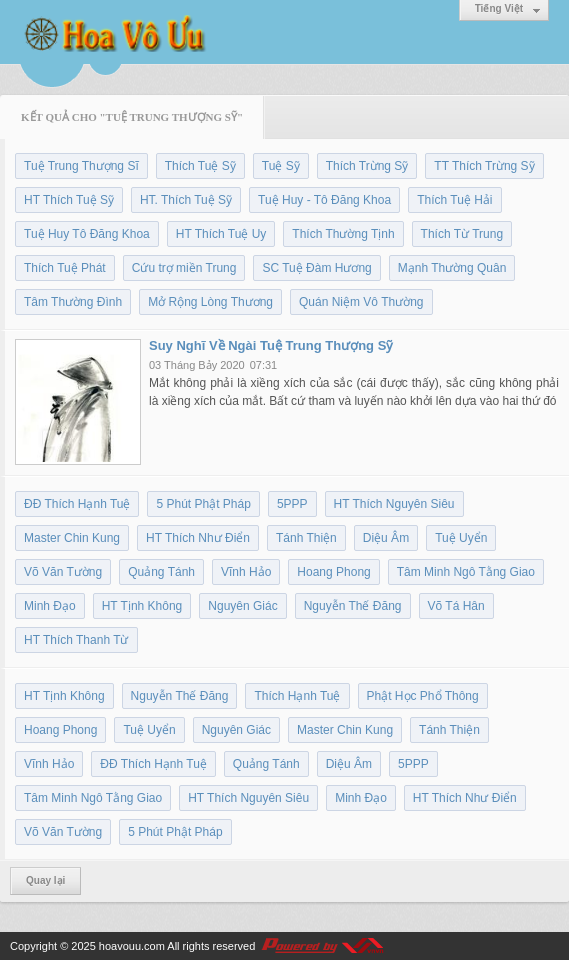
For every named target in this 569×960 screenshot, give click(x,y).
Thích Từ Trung (462, 234)
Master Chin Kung (72, 538)
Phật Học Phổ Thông (423, 696)
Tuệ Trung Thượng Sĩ (81, 166)
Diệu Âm (386, 538)
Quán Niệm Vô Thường (361, 302)
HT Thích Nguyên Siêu (394, 504)
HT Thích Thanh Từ (76, 640)
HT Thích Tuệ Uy (221, 234)
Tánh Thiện (306, 538)
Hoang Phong (333, 572)
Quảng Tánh (161, 572)
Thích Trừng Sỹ (367, 166)
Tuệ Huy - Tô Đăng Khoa (324, 200)
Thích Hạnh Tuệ (297, 696)
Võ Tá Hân (456, 606)
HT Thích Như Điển (198, 538)
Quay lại (45, 880)
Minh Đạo (50, 606)
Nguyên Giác (242, 606)
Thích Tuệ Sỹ (200, 166)
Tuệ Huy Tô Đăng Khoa (87, 234)
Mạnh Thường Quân (452, 268)
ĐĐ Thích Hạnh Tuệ (77, 504)
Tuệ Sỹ (281, 166)
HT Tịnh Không (142, 606)
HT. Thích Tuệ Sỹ (186, 200)
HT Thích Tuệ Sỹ (69, 200)
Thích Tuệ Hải (454, 200)
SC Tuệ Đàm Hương (316, 268)
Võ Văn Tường (63, 572)
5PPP (292, 504)
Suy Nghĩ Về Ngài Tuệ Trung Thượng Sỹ (271, 345)
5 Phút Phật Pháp (203, 504)
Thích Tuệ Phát (65, 268)
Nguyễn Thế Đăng (353, 606)
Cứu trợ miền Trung (184, 268)
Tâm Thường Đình (73, 302)
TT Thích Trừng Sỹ (484, 166)
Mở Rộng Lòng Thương (210, 302)
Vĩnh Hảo (246, 572)
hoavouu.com (132, 946)
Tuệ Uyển (461, 538)
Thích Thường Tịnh (343, 234)
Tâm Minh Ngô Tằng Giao (466, 572)
